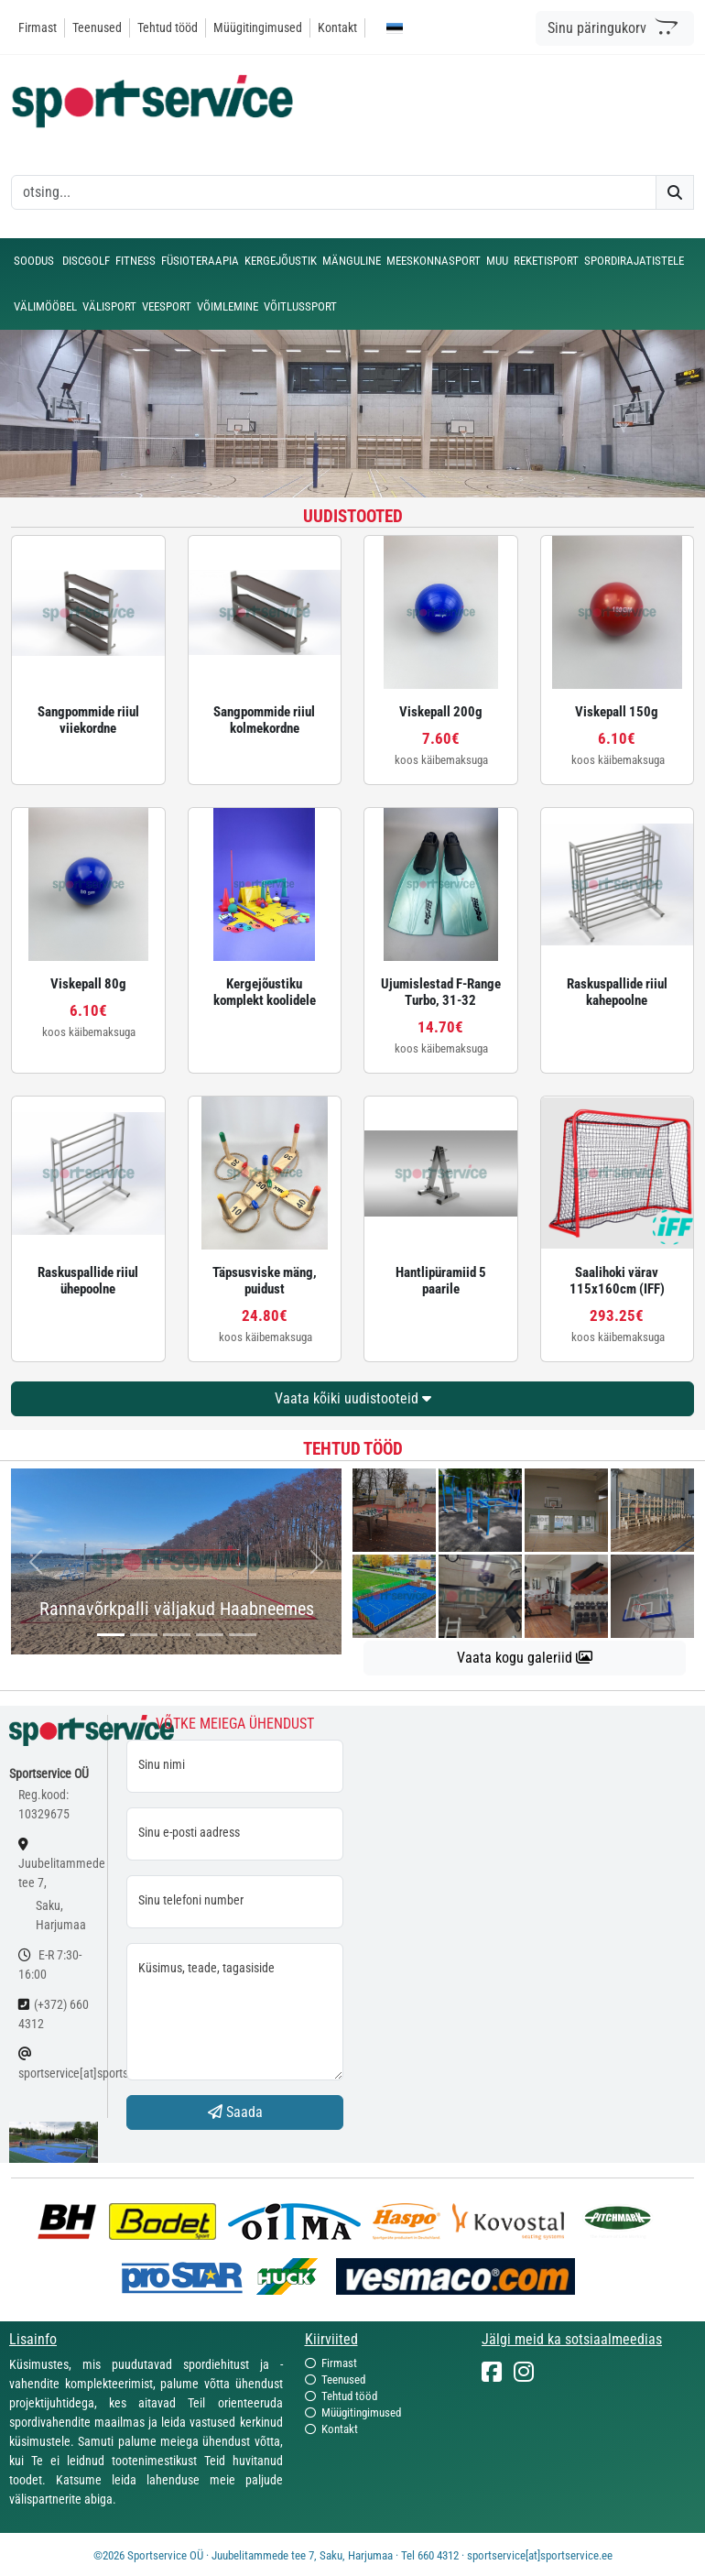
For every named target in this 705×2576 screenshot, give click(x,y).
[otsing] (333, 192)
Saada (235, 2112)
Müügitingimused (257, 27)
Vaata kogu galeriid (524, 1657)
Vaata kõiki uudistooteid (353, 1398)
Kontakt (337, 27)
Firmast (37, 27)
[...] (111, 1634)
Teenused (97, 27)
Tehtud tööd (167, 27)
